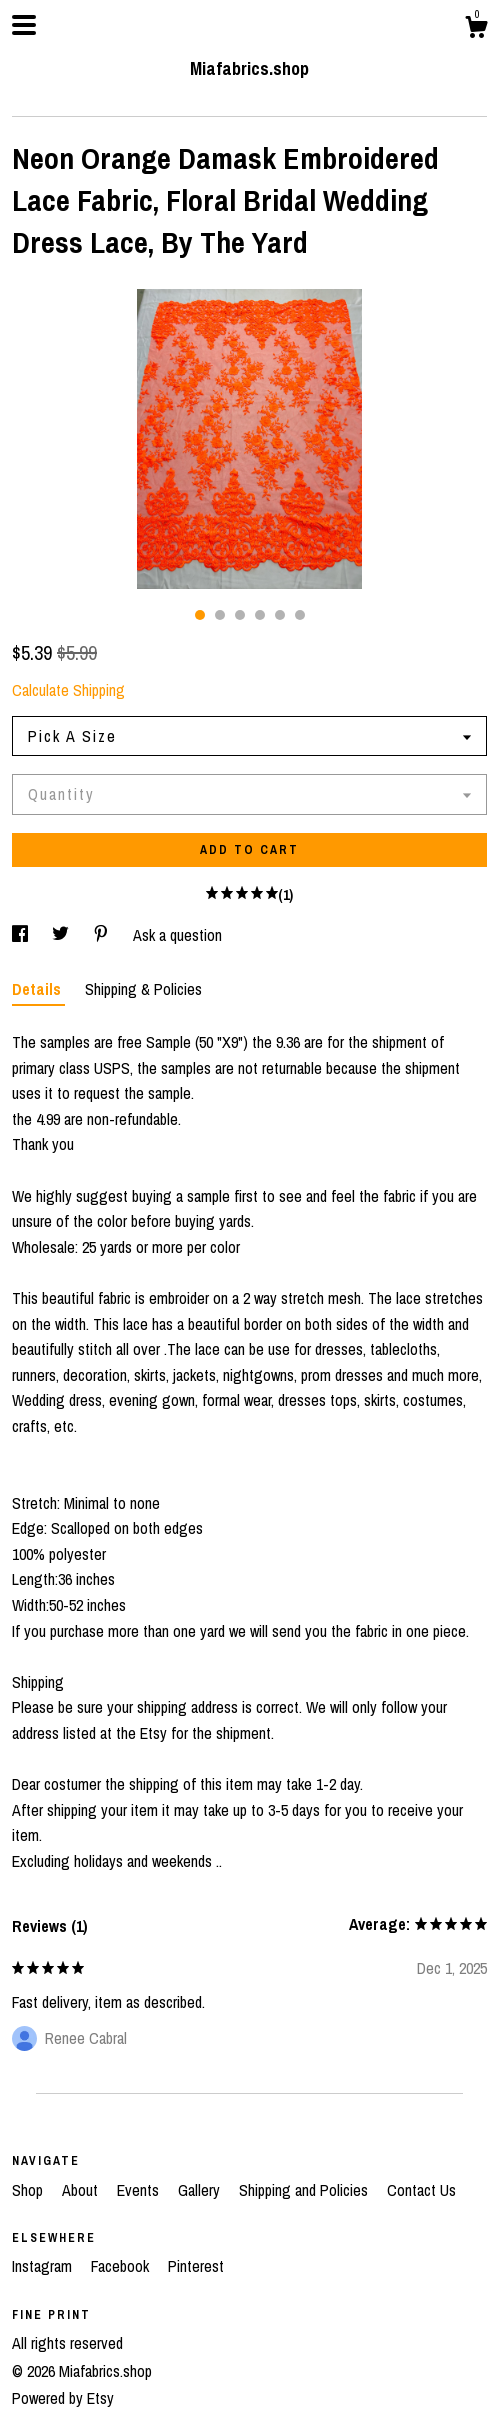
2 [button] (220, 615)
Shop (29, 2190)
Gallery (201, 2190)
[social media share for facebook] (22, 935)
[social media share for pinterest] (103, 935)
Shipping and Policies (305, 2190)
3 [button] (240, 615)
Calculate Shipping (68, 690)
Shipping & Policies (143, 989)
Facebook (122, 2266)
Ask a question (177, 935)
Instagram (44, 2266)
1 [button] (200, 615)
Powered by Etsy (63, 2398)
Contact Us (421, 2190)
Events (140, 2190)
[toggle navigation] (24, 25)
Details (38, 989)
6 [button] (300, 615)
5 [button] (280, 615)
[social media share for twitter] (62, 935)
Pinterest (196, 2266)
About (82, 2190)
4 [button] (260, 615)
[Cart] (476, 30)
